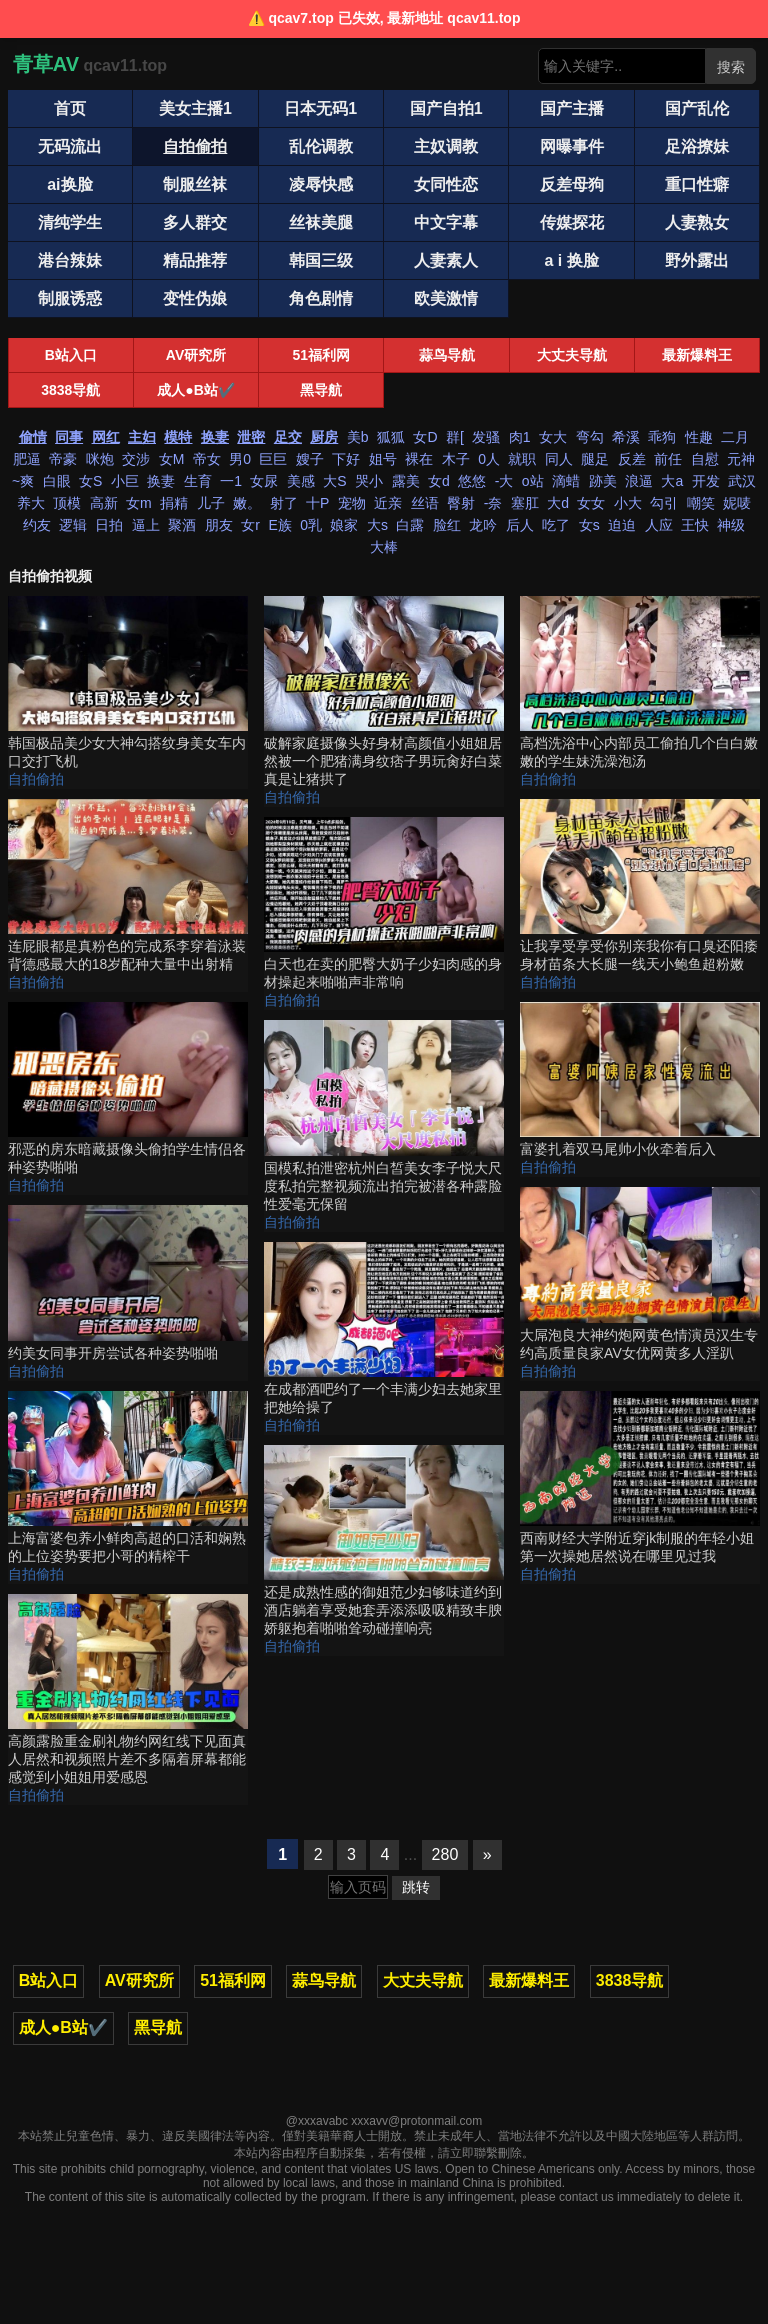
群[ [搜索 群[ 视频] (455, 437)
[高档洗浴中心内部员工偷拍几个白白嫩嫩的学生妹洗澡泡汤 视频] (640, 683)
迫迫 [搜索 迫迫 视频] (622, 525)
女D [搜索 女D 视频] (425, 437)
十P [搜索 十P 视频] (317, 503)
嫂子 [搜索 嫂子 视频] (310, 459)
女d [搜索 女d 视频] (439, 481)
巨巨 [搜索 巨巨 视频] (273, 459)
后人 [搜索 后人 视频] (520, 525)
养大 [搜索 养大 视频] (31, 503)
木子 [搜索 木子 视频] (456, 459)
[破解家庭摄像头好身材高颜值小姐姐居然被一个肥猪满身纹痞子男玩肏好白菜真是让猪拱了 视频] (384, 692)
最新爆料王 (697, 355)
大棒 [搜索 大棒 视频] (384, 547)
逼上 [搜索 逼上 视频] (146, 525)
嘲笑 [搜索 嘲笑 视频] (701, 503)
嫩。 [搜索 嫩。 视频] (247, 503)
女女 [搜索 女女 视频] (591, 503)
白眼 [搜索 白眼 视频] (57, 481)
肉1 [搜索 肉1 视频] (520, 437)
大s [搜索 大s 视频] (377, 525)
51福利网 (322, 355)
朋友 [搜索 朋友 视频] (219, 525)
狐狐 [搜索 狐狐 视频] (391, 437)
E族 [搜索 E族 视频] (279, 525)
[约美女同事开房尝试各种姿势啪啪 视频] (128, 1283)
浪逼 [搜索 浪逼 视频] (639, 481)
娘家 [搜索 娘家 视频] (344, 525)
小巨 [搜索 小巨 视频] (125, 481)
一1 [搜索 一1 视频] (231, 481)
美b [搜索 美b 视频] (358, 437)
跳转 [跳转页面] (416, 1887)
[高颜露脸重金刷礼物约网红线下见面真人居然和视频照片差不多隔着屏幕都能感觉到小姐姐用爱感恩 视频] (128, 1690)
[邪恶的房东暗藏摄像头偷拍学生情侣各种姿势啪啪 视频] (128, 1089)
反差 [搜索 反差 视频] (632, 459)
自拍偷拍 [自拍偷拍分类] (36, 779)
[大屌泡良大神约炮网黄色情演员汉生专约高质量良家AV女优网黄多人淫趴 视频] (640, 1274)
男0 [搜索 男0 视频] (240, 459)
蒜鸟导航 (447, 355)
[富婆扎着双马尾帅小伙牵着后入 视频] (640, 1080)
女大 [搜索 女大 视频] (553, 437)
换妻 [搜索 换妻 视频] (161, 481)
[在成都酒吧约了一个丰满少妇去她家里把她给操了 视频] (384, 1329)
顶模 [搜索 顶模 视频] (67, 503)
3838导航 (70, 390)
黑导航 (321, 390)
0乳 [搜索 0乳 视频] (311, 525)
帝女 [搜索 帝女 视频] (207, 459)
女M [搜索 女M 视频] (172, 459)
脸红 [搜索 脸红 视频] (447, 525)
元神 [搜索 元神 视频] (741, 459)
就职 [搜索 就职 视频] (522, 459)
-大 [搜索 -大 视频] (504, 481)
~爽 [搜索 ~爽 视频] (23, 481)
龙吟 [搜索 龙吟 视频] (483, 525)
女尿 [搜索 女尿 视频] (264, 481)
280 (445, 1854)
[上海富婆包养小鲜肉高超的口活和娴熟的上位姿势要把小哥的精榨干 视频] (128, 1478)
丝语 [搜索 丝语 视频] (425, 503)
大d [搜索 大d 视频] (558, 503)
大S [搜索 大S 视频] (334, 481)
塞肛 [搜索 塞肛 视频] (525, 503)
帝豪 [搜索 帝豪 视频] (63, 459)
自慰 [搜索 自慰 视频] (705, 459)
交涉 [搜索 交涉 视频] (136, 459)
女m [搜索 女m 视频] (139, 503)
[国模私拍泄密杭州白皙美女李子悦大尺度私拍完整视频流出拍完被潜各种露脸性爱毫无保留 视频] (384, 1116)
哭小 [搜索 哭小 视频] (369, 481)
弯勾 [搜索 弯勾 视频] (590, 437)
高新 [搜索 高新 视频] (104, 503)
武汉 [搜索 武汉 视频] (742, 481)
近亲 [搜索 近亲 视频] (388, 503)
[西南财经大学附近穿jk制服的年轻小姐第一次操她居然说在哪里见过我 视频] (640, 1478)
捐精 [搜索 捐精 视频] (174, 503)
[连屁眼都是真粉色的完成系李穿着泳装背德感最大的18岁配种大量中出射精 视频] (128, 886)
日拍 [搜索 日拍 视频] (109, 525)
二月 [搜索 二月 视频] (735, 437)
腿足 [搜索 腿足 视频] (595, 459)
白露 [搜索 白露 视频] (410, 525)
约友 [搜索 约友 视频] (37, 525)
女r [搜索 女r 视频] (250, 525)
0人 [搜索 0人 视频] (489, 459)
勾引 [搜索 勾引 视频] (664, 503)
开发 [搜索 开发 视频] (706, 481)
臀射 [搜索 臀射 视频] (461, 503)
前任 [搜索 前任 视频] (668, 459)
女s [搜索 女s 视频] (589, 525)
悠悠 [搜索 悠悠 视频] (472, 481)
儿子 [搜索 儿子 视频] (211, 503)
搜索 (731, 67)
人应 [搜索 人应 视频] (659, 525)
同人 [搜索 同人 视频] (559, 459)
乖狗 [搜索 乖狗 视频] (662, 437)
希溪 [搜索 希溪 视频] (626, 437)
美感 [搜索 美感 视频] (301, 481)
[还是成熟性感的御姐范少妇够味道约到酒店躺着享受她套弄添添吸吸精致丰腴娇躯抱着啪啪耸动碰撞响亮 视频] (384, 1541)
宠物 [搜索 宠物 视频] (352, 503)
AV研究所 (196, 355)
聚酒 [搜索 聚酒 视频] (182, 525)
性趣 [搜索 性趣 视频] (699, 437)
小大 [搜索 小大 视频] (628, 503)
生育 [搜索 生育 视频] (198, 481)
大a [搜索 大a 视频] (672, 481)
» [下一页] (487, 1854)
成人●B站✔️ (196, 390)
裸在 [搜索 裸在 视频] (419, 459)
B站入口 (71, 355)
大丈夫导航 (572, 355)
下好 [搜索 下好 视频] (346, 459)
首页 (70, 108)
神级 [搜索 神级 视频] (731, 525)
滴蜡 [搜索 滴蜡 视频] (566, 481)
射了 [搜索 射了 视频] (284, 503)
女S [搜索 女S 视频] (90, 481)
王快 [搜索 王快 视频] (695, 525)
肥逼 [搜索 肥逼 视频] (27, 459)
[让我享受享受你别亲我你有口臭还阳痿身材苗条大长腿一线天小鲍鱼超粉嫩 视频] (640, 886)
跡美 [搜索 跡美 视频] (603, 481)
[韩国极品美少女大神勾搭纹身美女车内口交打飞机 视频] (128, 683)
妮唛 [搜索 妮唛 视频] (737, 503)
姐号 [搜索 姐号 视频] (383, 459)
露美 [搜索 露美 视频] (406, 481)
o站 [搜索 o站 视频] (533, 481)
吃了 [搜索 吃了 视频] (556, 525)
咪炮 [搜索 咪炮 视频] (100, 459)
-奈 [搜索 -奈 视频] (493, 503)
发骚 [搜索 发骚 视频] (486, 437)
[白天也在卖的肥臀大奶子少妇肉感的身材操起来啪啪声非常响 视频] (384, 904)
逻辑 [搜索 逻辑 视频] (73, 525)
